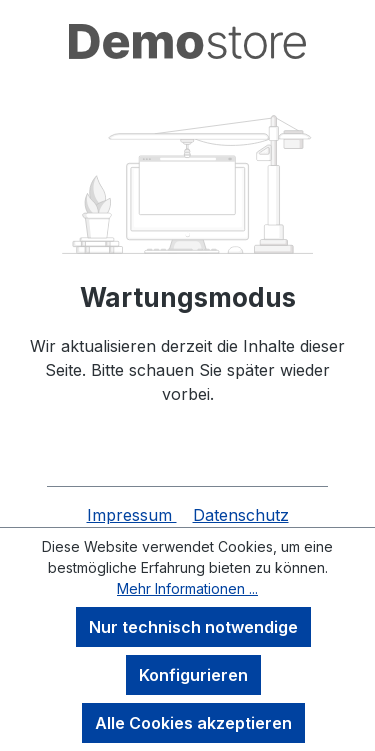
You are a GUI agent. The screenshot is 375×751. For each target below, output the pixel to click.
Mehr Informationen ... (187, 588)
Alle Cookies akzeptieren (193, 723)
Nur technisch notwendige (193, 627)
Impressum (132, 515)
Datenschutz (241, 515)
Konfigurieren (193, 675)
